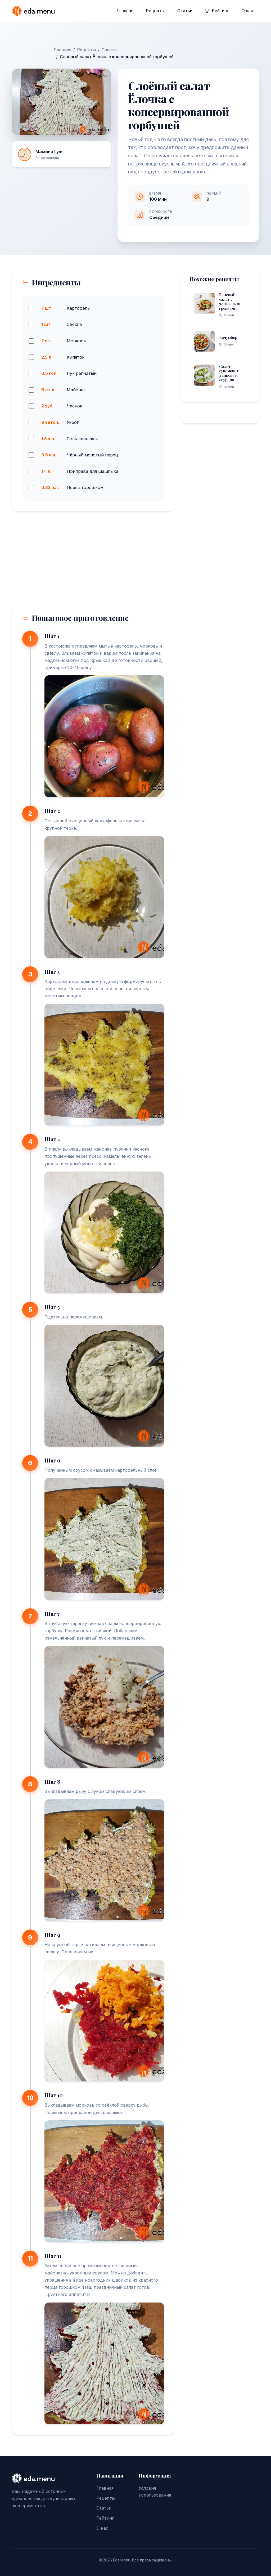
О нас (247, 10)
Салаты (109, 49)
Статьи (184, 10)
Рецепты (155, 10)
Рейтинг (217, 10)
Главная (125, 10)
